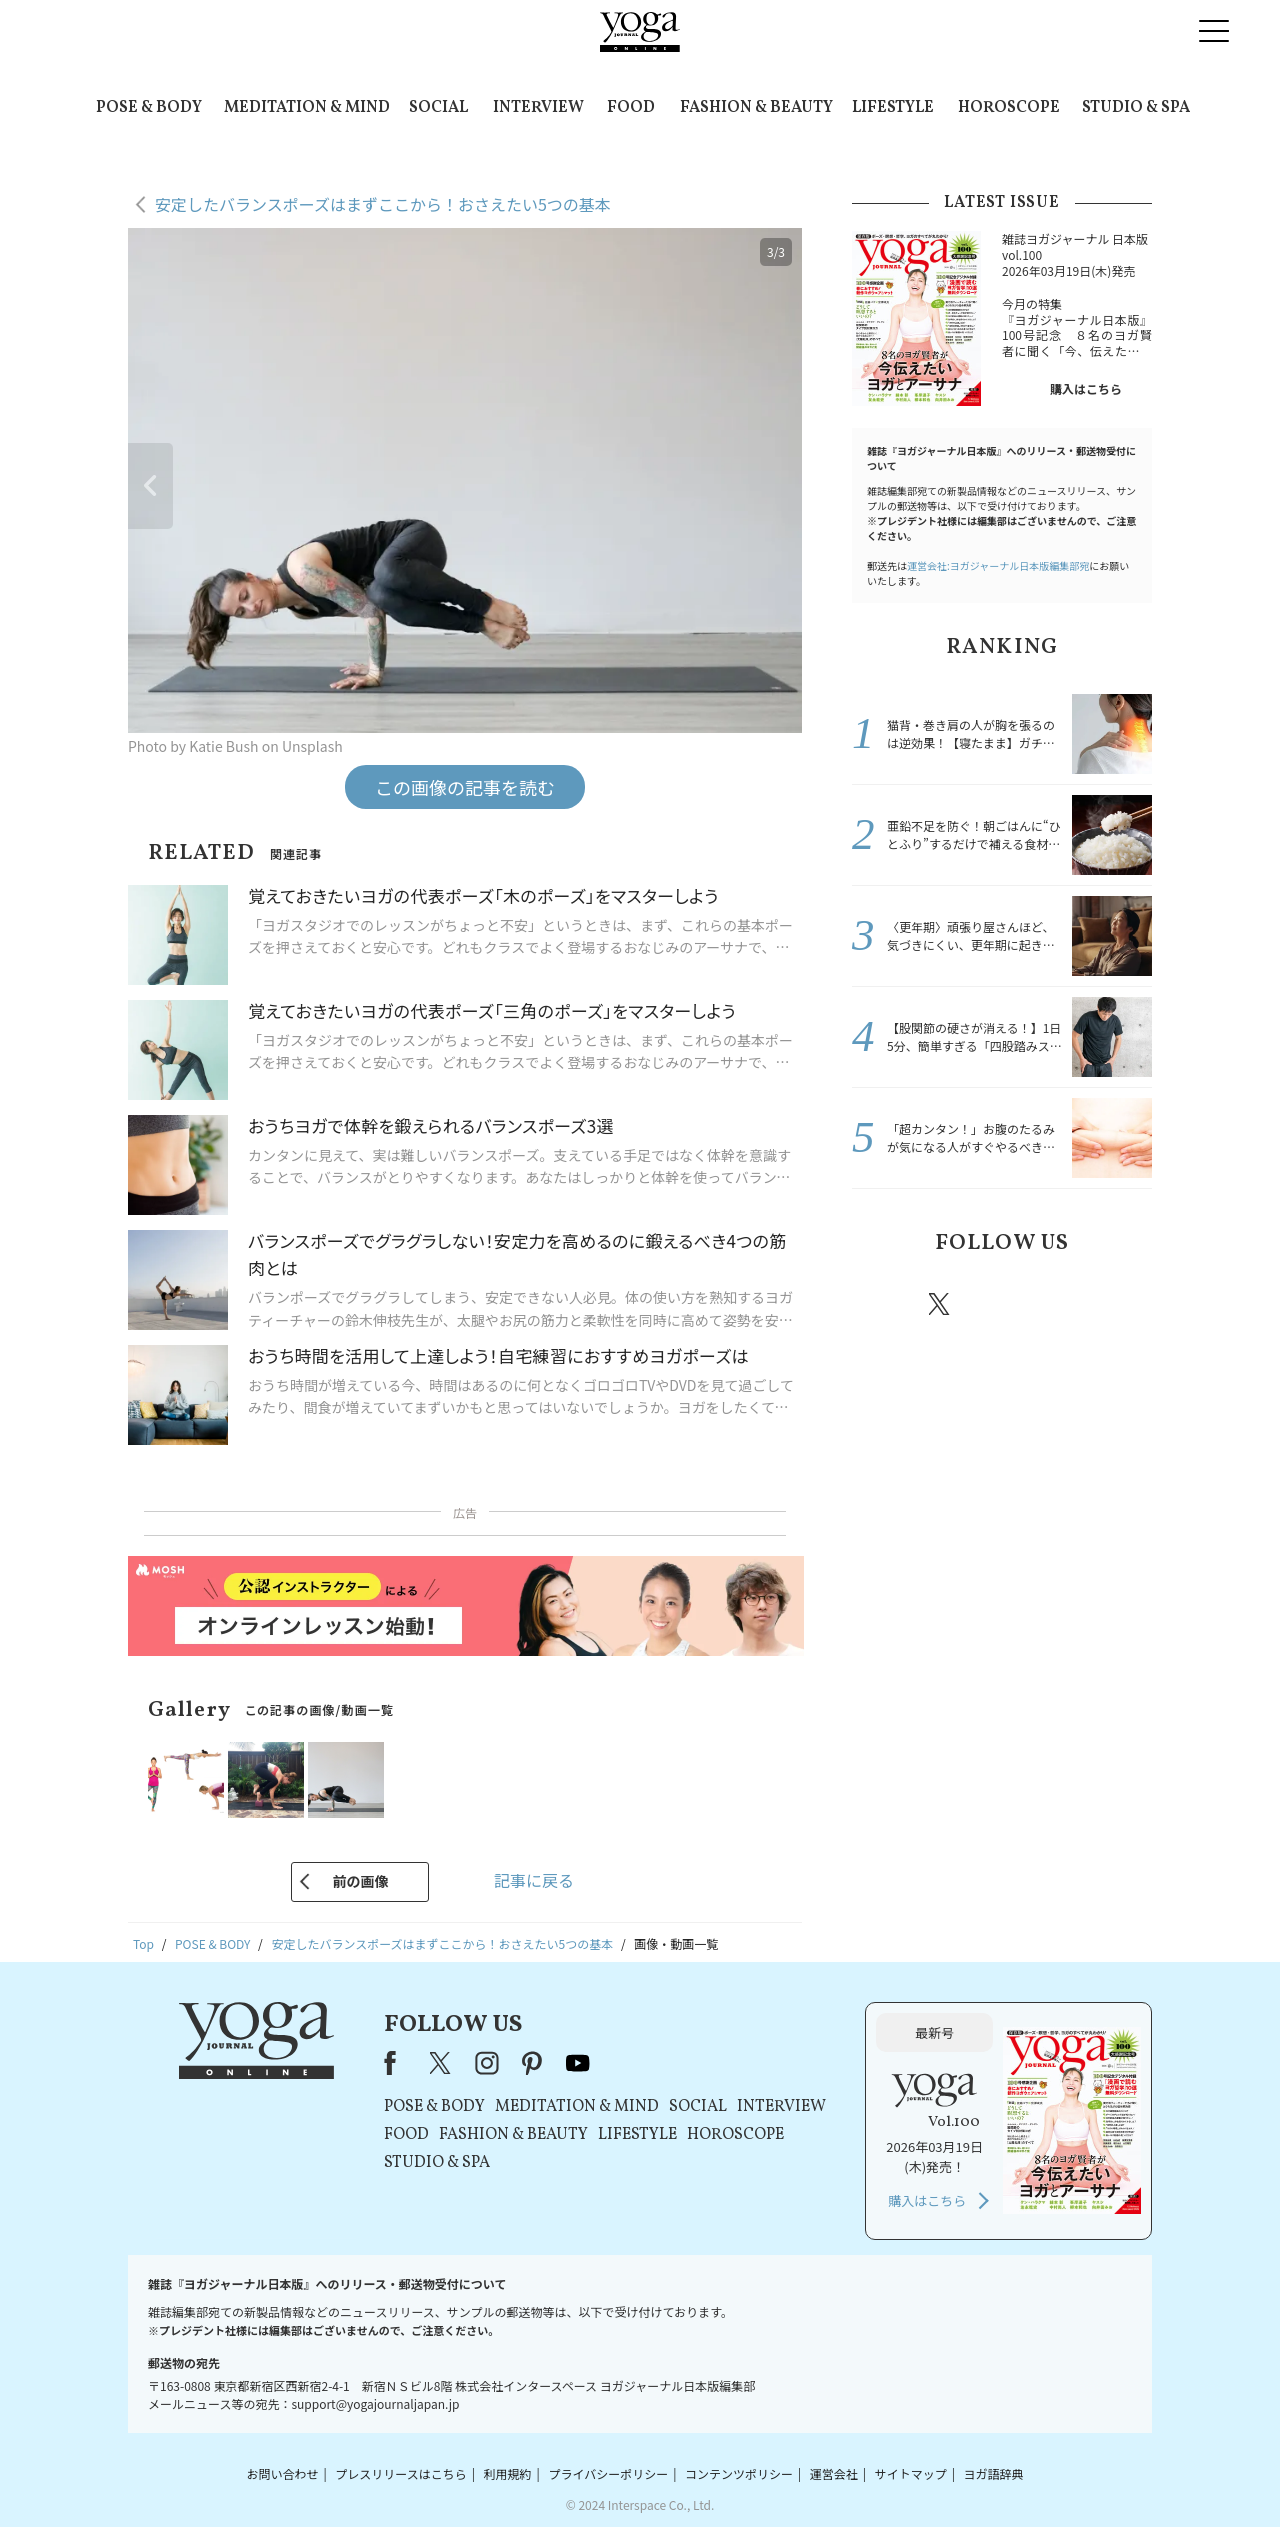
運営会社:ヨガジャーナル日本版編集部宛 (998, 565)
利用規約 (508, 2473)
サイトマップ (911, 2473)
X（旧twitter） (941, 1304)
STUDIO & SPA (1136, 108)
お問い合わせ (282, 2473)
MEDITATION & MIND (307, 108)
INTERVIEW (538, 108)
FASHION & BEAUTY (756, 108)
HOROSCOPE (1009, 108)
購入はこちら (1086, 388)
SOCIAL (438, 108)
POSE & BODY (149, 108)
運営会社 (834, 2473)
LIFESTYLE (893, 108)
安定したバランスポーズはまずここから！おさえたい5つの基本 (383, 204)
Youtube (1117, 1304)
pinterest (1060, 1304)
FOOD (631, 108)
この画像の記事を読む (465, 787)
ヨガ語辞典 (994, 2473)
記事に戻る (534, 1880)
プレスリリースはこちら (400, 2473)
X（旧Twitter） (442, 2063)
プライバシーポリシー (608, 2473)
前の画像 (360, 1881)
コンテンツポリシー (739, 2473)
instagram (999, 1303)
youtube (578, 2063)
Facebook (883, 1304)
